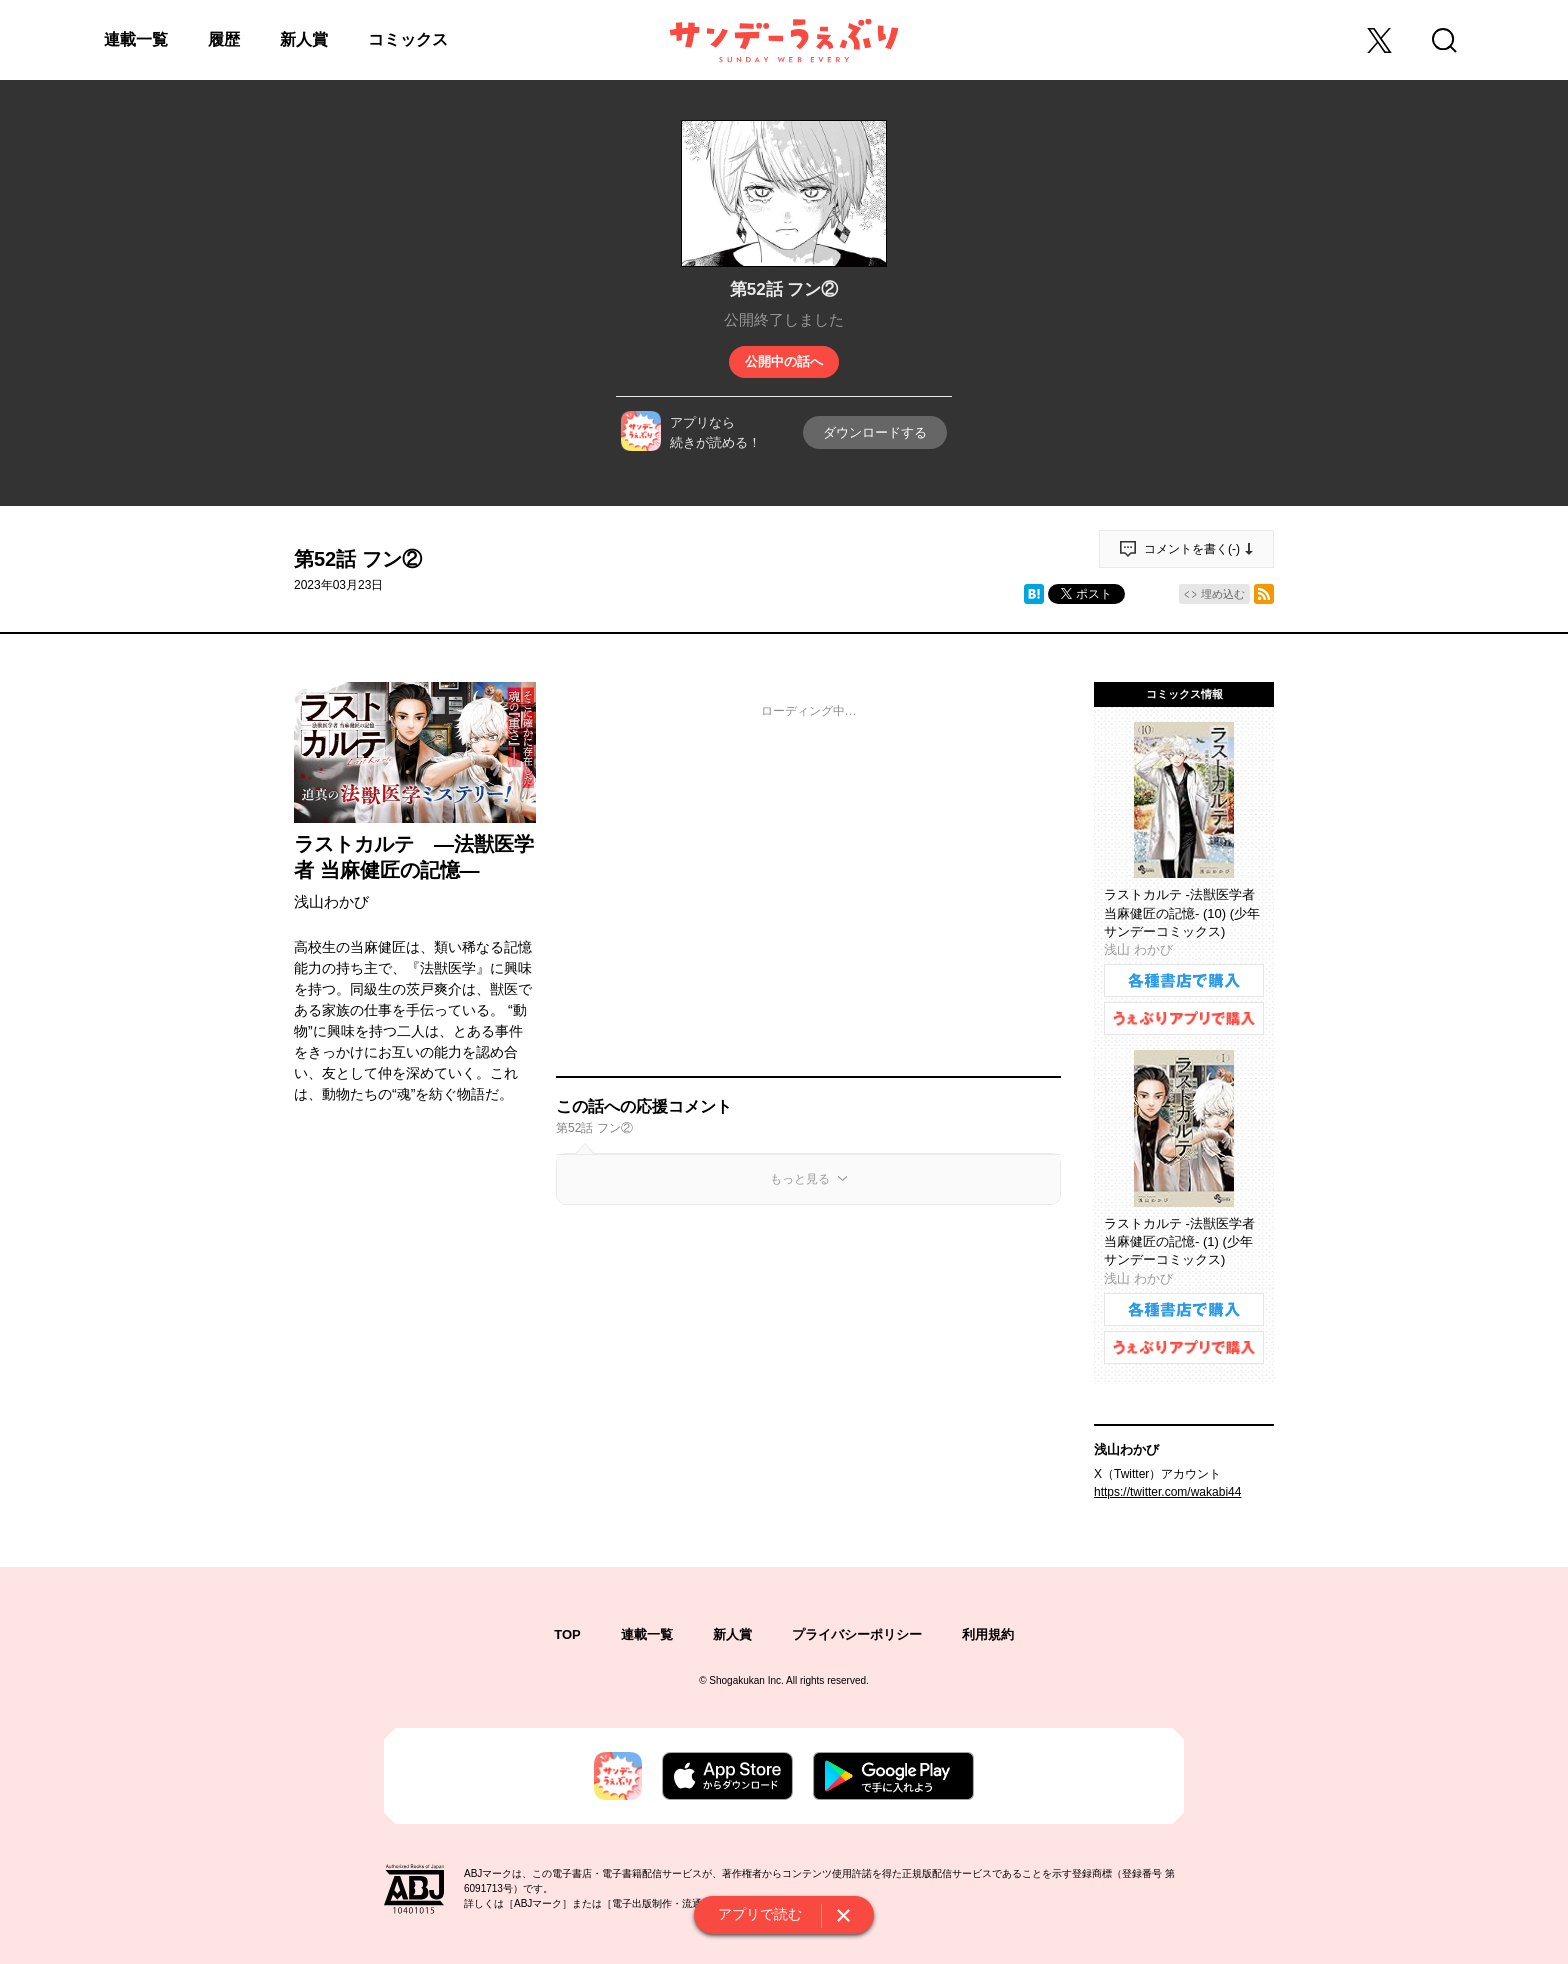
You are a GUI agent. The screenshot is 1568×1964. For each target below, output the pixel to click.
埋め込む (1223, 594)
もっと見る (800, 1179)
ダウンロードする (875, 432)
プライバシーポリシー (857, 1634)
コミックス (408, 39)
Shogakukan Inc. (746, 1680)
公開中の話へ (784, 361)
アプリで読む (760, 1914)
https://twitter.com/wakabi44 (1167, 1492)
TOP (567, 1634)
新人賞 (304, 39)
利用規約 (988, 1634)
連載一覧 (136, 39)
